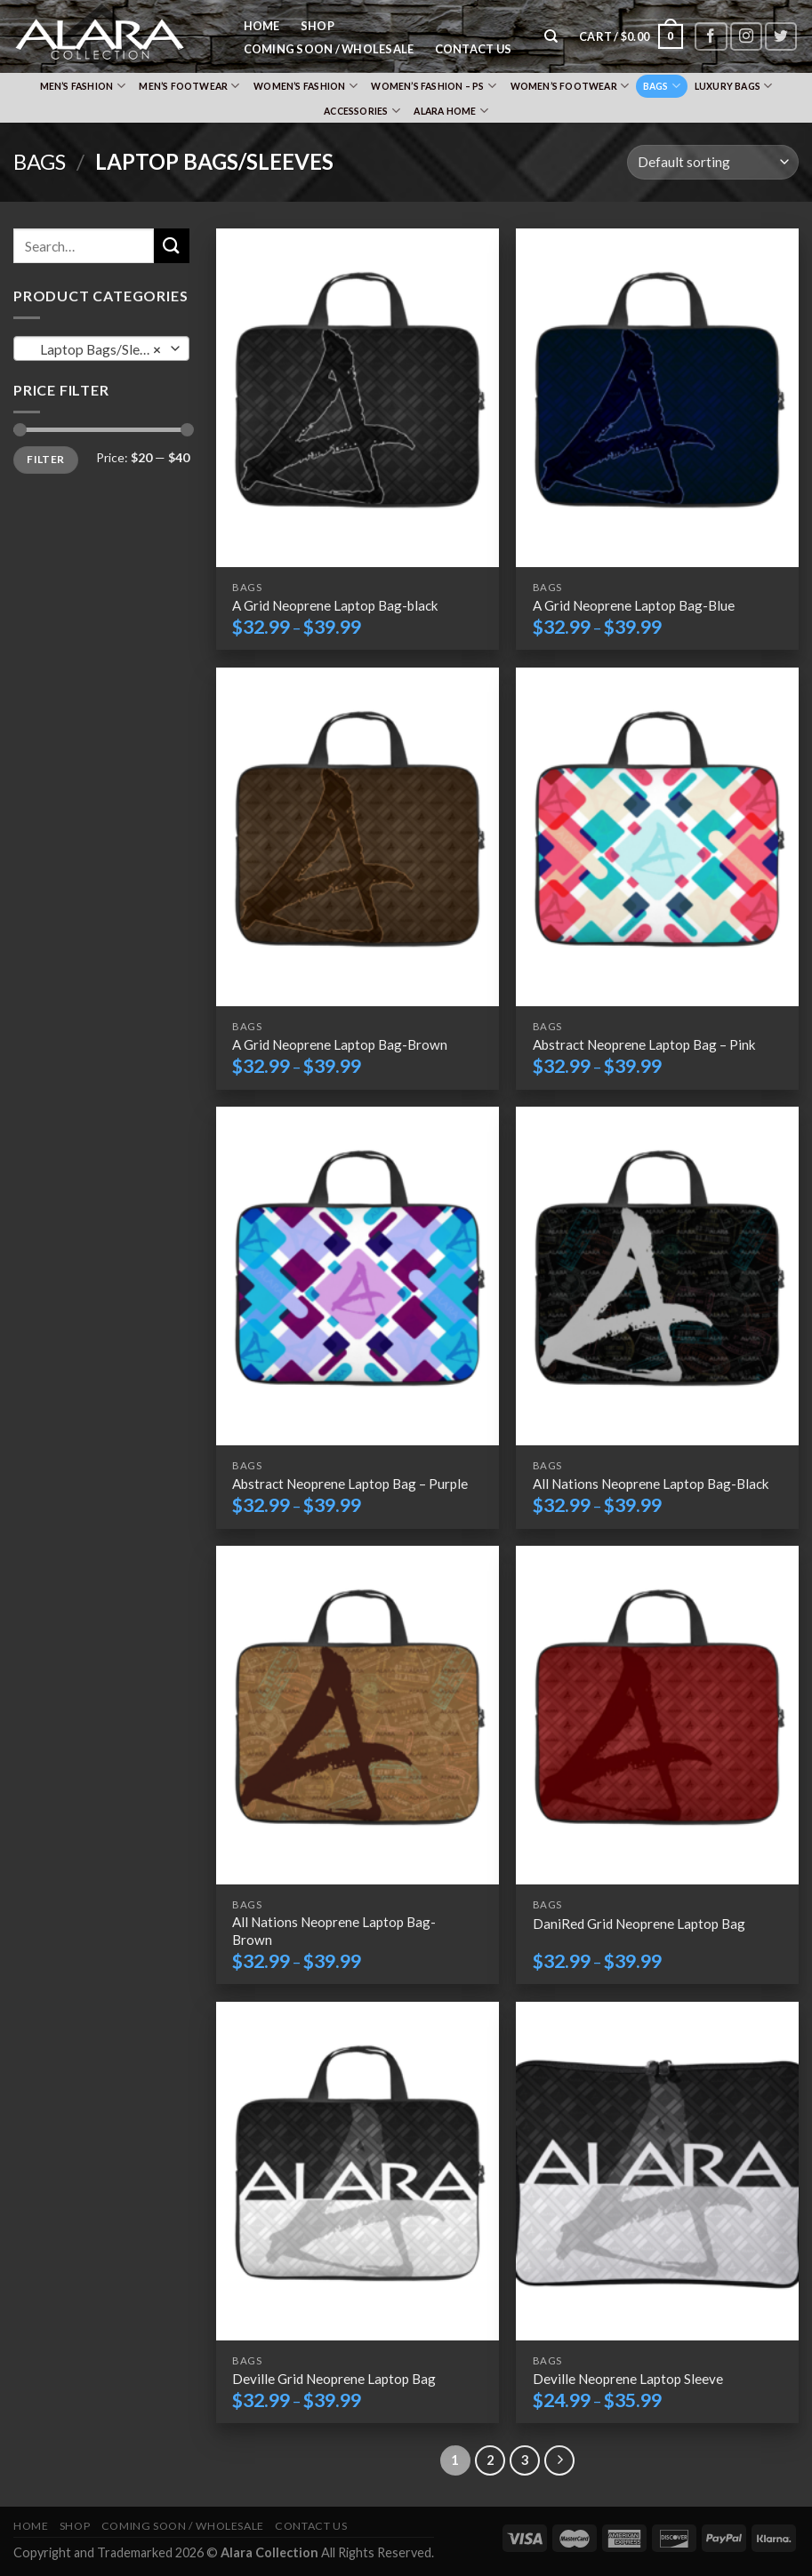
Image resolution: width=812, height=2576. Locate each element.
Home (262, 26)
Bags (661, 85)
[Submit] (171, 245)
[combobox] (101, 348)
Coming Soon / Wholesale (329, 49)
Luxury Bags (734, 85)
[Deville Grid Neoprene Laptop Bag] (357, 2171)
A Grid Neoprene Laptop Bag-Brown (339, 1044)
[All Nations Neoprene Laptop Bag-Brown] (357, 1715)
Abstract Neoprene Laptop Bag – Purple (350, 1484)
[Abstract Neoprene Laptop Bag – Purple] (357, 1276)
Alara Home (451, 110)
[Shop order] (713, 162)
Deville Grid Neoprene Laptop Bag (334, 2379)
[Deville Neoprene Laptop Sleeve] (657, 2171)
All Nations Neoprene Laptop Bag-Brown (334, 1931)
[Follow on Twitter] (781, 37)
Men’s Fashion (82, 85)
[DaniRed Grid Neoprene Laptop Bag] (657, 1715)
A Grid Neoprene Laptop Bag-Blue (634, 605)
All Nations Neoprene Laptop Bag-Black (651, 1484)
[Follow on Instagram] (746, 37)
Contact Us (473, 49)
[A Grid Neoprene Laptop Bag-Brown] (357, 837)
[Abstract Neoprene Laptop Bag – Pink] (657, 837)
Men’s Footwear (189, 85)
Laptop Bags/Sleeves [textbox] (99, 349)
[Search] (552, 36)
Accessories (362, 110)
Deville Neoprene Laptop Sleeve (628, 2379)
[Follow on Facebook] (711, 37)
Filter (45, 459)
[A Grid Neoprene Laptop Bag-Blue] (657, 397)
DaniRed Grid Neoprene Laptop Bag (639, 1924)
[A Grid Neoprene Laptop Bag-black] (357, 397)
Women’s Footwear (570, 85)
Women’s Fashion (305, 85)
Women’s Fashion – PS (433, 85)
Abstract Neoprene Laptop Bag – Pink (644, 1044)
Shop (317, 26)
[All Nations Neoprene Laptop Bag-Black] (657, 1276)
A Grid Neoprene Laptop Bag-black (335, 605)
